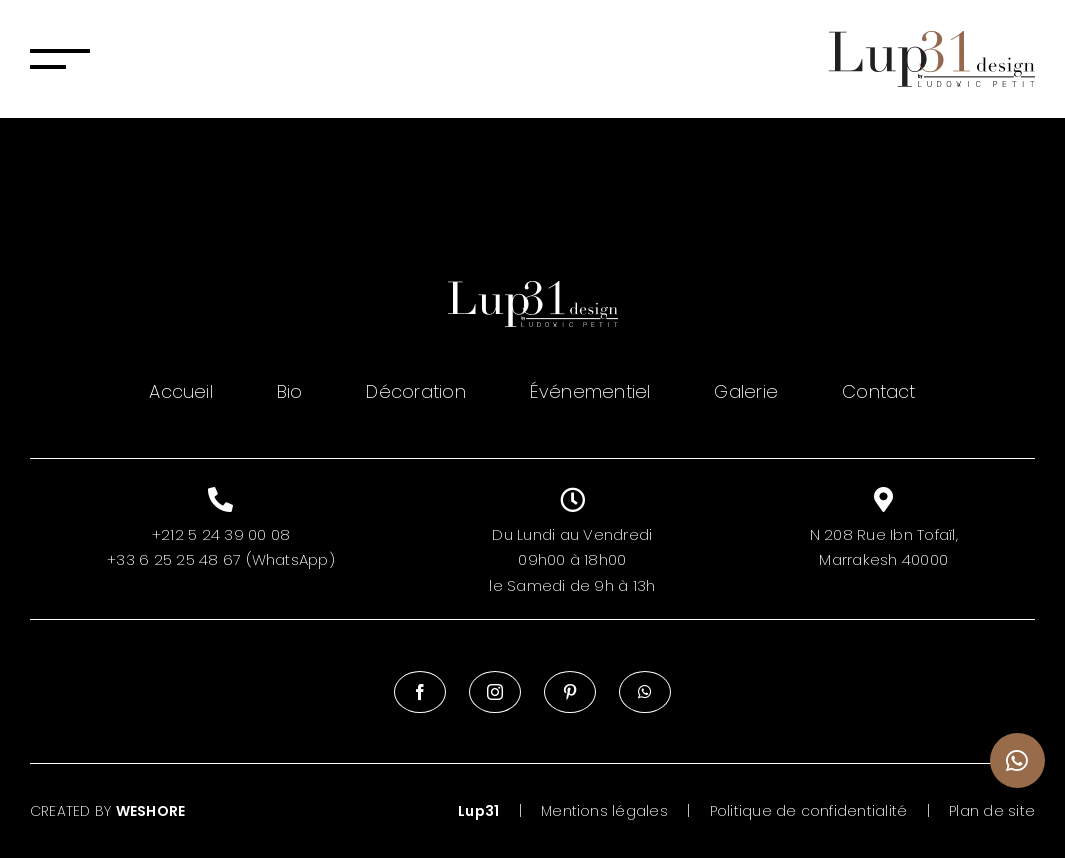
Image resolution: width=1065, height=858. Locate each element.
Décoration (415, 391)
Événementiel (590, 391)
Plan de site (992, 811)
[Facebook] (420, 692)
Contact (879, 391)
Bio (290, 391)
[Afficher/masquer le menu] (60, 59)
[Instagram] (495, 692)
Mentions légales (604, 811)
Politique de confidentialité (809, 811)
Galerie (746, 391)
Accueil (181, 391)
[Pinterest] (570, 692)
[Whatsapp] (645, 692)
